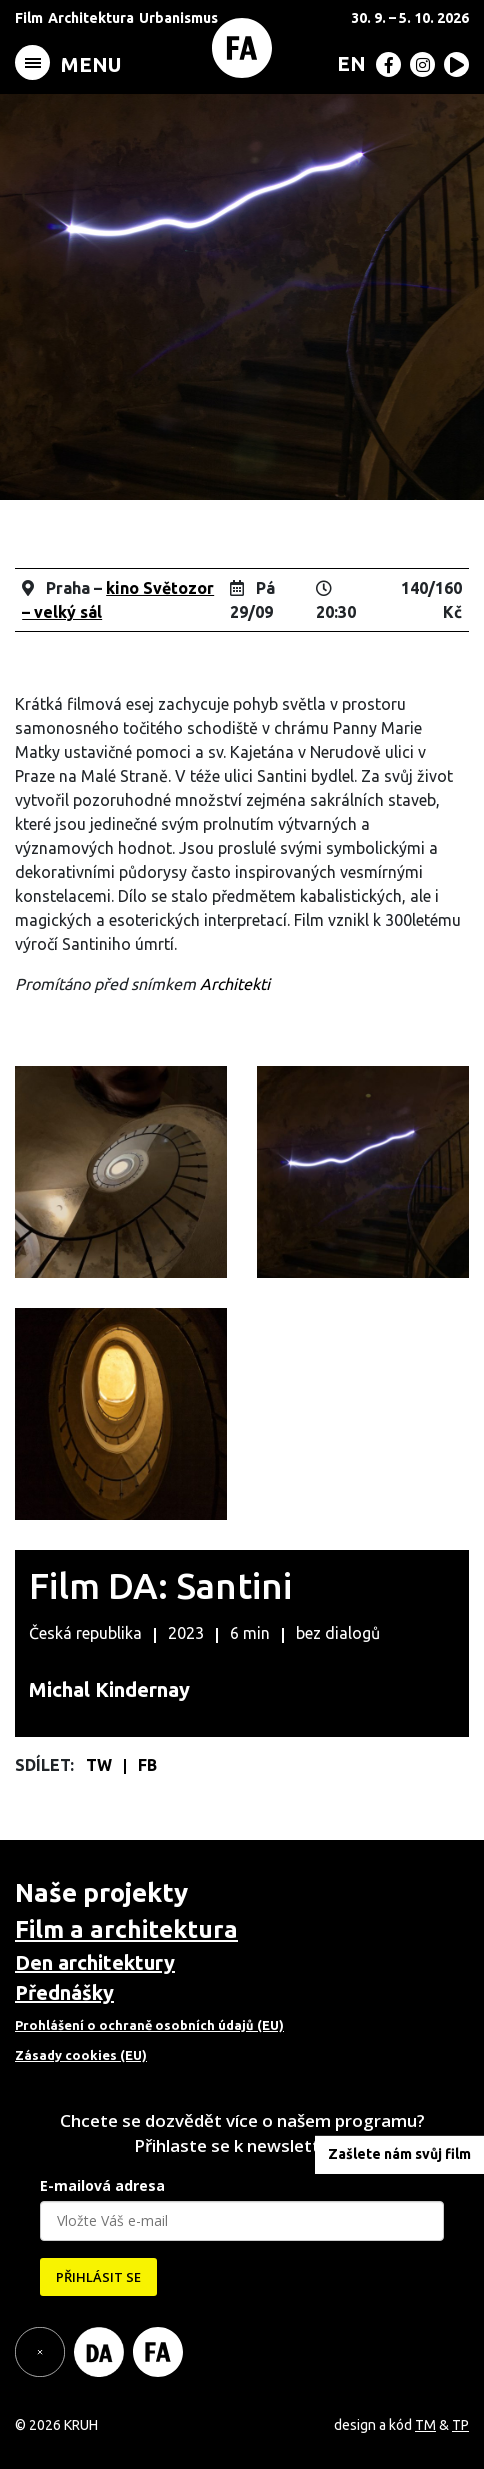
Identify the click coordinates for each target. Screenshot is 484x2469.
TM (425, 2425)
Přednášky (64, 1992)
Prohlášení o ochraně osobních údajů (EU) (149, 2025)
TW (101, 1765)
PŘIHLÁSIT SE (98, 2277)
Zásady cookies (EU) (81, 2055)
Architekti (235, 984)
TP (460, 2425)
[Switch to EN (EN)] (347, 63)
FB (147, 1765)
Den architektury (95, 1962)
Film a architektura (126, 1929)
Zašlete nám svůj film (399, 2154)
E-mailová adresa (102, 2185)
